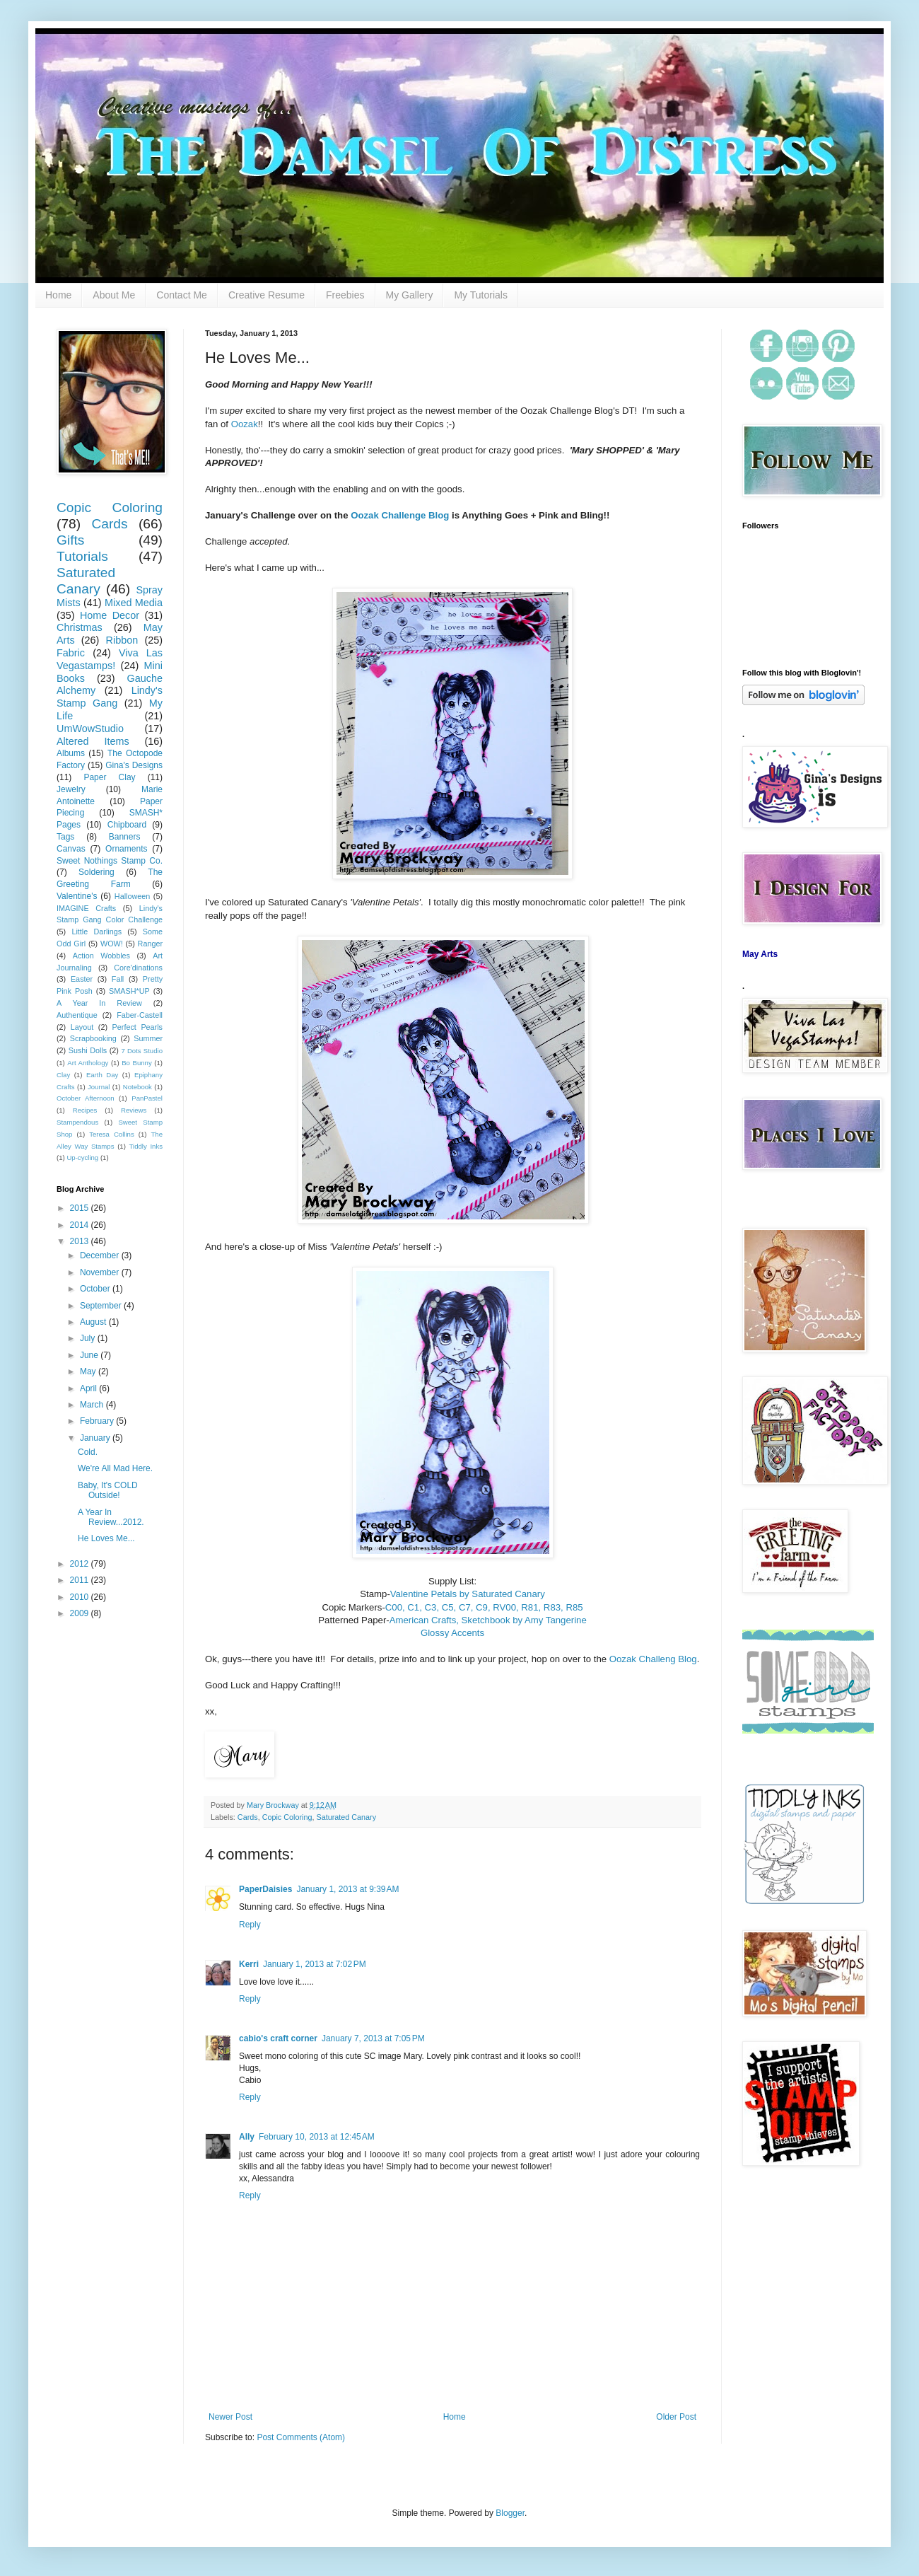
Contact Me (181, 295)
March (93, 1405)
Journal (99, 1087)
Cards (248, 1817)
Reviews (133, 1110)
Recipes (85, 1110)
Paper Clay (109, 777)
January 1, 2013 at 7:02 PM (314, 1964)
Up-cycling (82, 1157)
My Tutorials (480, 295)
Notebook (137, 1087)
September (102, 1306)
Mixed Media (134, 602)
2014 (80, 1225)
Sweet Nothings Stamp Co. (110, 861)
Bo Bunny (137, 1063)
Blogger (510, 2513)
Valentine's (77, 896)
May (89, 1371)
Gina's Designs (134, 765)
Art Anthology (87, 1063)
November (101, 1272)
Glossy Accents (452, 1633)
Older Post (676, 2417)
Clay (63, 1075)
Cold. (88, 1452)
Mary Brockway (274, 1805)
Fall (118, 979)
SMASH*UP (129, 991)
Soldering (96, 872)
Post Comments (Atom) (301, 2437)
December (101, 1255)
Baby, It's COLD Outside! (108, 1490)
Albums (71, 753)
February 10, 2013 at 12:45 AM (317, 2137)
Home (58, 295)
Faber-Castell (140, 1015)
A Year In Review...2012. (111, 1517)
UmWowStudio (90, 728)
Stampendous (77, 1122)
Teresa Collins (111, 1134)
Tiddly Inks (146, 1146)
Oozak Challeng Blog (653, 1659)
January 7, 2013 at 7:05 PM (373, 2038)
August (94, 1322)
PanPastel (147, 1098)
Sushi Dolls (88, 1050)
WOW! (111, 943)
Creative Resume (266, 295)
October (96, 1289)
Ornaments (126, 849)
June (90, 1355)
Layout (82, 1027)
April (89, 1388)
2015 (80, 1208)
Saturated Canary (346, 1817)
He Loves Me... (106, 1538)
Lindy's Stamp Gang (110, 697)
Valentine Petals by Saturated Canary (467, 1594)
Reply (250, 1925)
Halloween (132, 896)
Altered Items (93, 741)
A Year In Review (99, 1003)
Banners (125, 837)
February (98, 1421)
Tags (65, 837)
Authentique (77, 1015)
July (89, 1338)
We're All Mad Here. (115, 1468)
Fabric (71, 652)
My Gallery (409, 295)
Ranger (150, 943)
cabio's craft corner (278, 2038)
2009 (80, 1613)
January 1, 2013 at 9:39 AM (347, 1889)
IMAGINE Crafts (86, 908)
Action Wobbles (101, 955)
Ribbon (122, 640)
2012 (80, 1564)
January (96, 1438)
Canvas (71, 849)
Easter (82, 979)
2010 (80, 1597)
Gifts (70, 540)
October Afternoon (86, 1098)
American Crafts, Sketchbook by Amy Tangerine (488, 1620)
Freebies (345, 295)
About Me (114, 295)
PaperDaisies (265, 1889)
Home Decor (109, 615)
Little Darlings (96, 931)
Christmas (80, 627)
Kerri (249, 1964)
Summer (148, 1038)
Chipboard (126, 825)
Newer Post (230, 2417)
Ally (246, 2137)
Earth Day (102, 1075)
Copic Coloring (287, 1817)
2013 (80, 1241)
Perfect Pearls (137, 1027)
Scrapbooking (93, 1038)
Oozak (244, 424)
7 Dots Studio (142, 1051)
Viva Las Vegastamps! (110, 659)
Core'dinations (138, 967)
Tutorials (82, 556)
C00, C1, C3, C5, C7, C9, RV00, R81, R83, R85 (484, 1607)
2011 (80, 1580)
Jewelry (71, 789)
